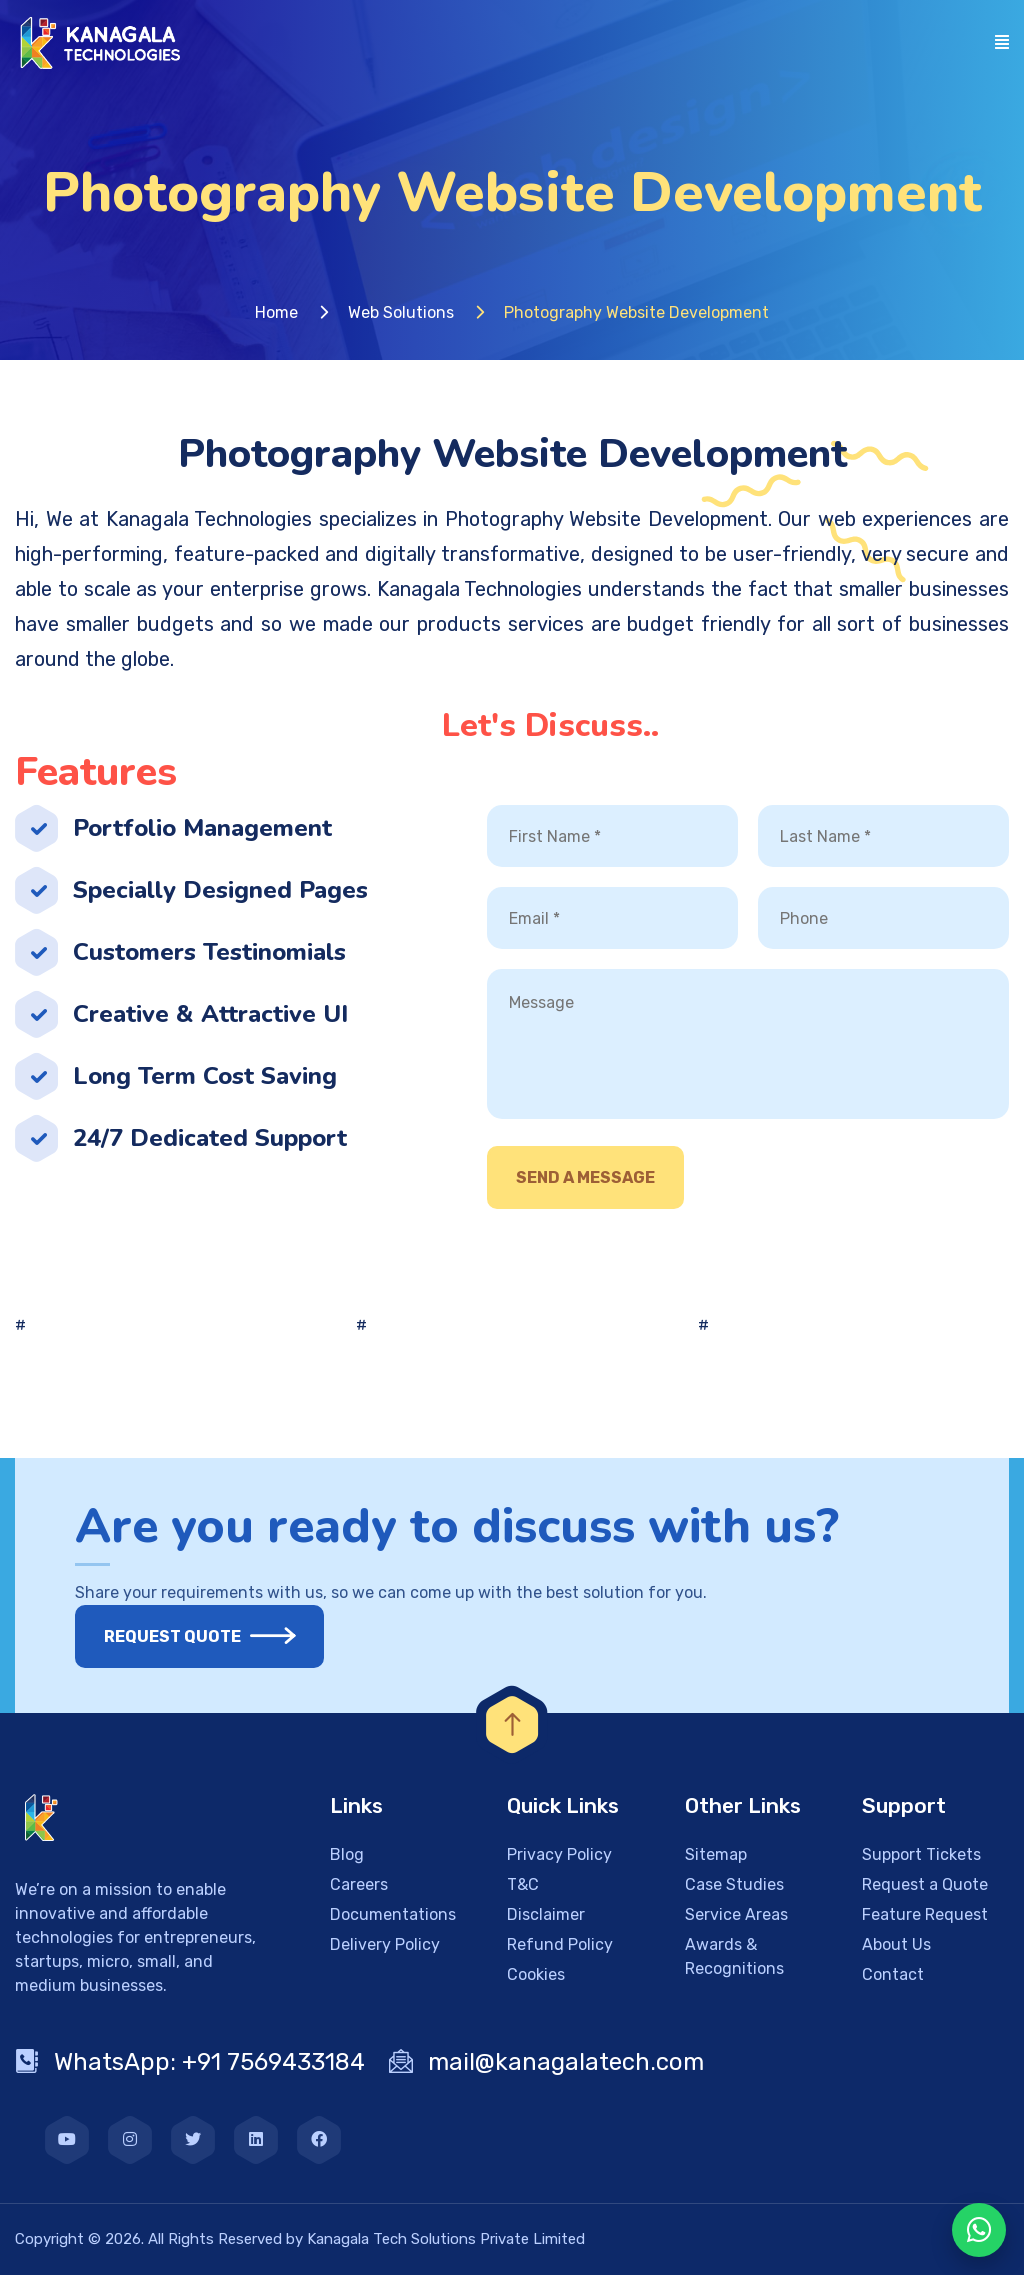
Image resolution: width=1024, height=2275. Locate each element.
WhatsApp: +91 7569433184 (190, 2062)
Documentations (393, 1914)
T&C (523, 1884)
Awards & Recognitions (734, 1956)
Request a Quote (925, 1884)
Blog (347, 1854)
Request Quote (185, 1636)
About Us (896, 1944)
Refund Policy (560, 1944)
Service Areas (736, 1914)
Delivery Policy (385, 1944)
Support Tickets (921, 1854)
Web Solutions (401, 312)
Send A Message (585, 1177)
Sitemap (716, 1854)
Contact (893, 1974)
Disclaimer (546, 1914)
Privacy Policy (559, 1854)
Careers (359, 1884)
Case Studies (734, 1884)
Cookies (536, 1974)
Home (276, 312)
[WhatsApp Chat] (979, 2230)
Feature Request (925, 1914)
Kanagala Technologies (209, 519)
